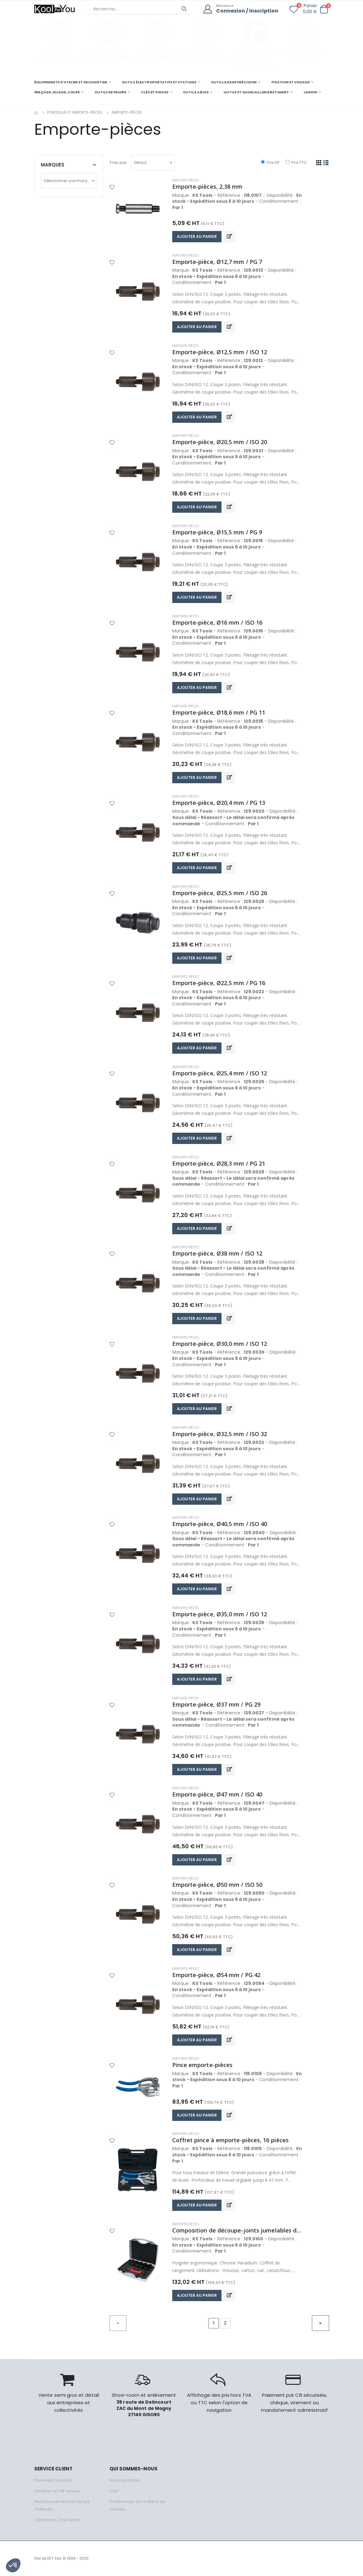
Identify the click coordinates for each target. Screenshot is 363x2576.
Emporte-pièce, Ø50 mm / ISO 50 (217, 1884)
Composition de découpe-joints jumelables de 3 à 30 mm (237, 2230)
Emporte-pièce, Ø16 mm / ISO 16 (217, 622)
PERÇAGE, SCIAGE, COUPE (57, 92)
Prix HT (270, 162)
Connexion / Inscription (247, 11)
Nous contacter (125, 2480)
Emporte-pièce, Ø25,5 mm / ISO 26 (219, 893)
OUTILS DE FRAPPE (110, 92)
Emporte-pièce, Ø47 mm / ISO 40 (217, 1794)
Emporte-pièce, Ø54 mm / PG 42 (216, 1975)
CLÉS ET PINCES (154, 92)
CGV (114, 2491)
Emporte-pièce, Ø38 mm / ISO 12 (217, 1253)
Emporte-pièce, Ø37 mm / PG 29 (216, 1704)
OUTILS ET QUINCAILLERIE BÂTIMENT (256, 92)
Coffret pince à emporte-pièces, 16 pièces (230, 2140)
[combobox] (152, 163)
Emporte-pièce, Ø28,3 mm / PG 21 (218, 1163)
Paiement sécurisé (53, 2480)
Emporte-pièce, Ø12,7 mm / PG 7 (217, 261)
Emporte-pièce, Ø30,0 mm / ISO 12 (219, 1343)
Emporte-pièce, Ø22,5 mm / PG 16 (218, 983)
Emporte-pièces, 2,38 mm (207, 186)
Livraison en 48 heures (57, 2491)
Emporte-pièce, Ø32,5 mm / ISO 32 (219, 1434)
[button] (324, 9)
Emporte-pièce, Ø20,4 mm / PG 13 (218, 802)
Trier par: (118, 162)
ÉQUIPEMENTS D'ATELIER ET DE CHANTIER (70, 82)
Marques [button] (52, 164)
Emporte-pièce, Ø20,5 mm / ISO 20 (219, 442)
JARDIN (310, 92)
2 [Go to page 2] (225, 2323)
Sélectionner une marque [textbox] (68, 180)
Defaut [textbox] (140, 162)
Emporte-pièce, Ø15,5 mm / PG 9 (217, 532)
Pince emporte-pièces (202, 2065)
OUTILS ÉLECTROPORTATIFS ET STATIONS (159, 82)
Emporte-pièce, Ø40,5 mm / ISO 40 (219, 1524)
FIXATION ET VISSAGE (290, 82)
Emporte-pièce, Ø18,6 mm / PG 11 (218, 712)
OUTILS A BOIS (196, 92)
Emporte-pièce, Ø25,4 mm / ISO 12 (219, 1073)
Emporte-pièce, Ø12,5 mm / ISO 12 (219, 352)
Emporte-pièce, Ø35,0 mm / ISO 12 (219, 1614)
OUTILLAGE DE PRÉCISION (234, 82)
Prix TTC (296, 162)
